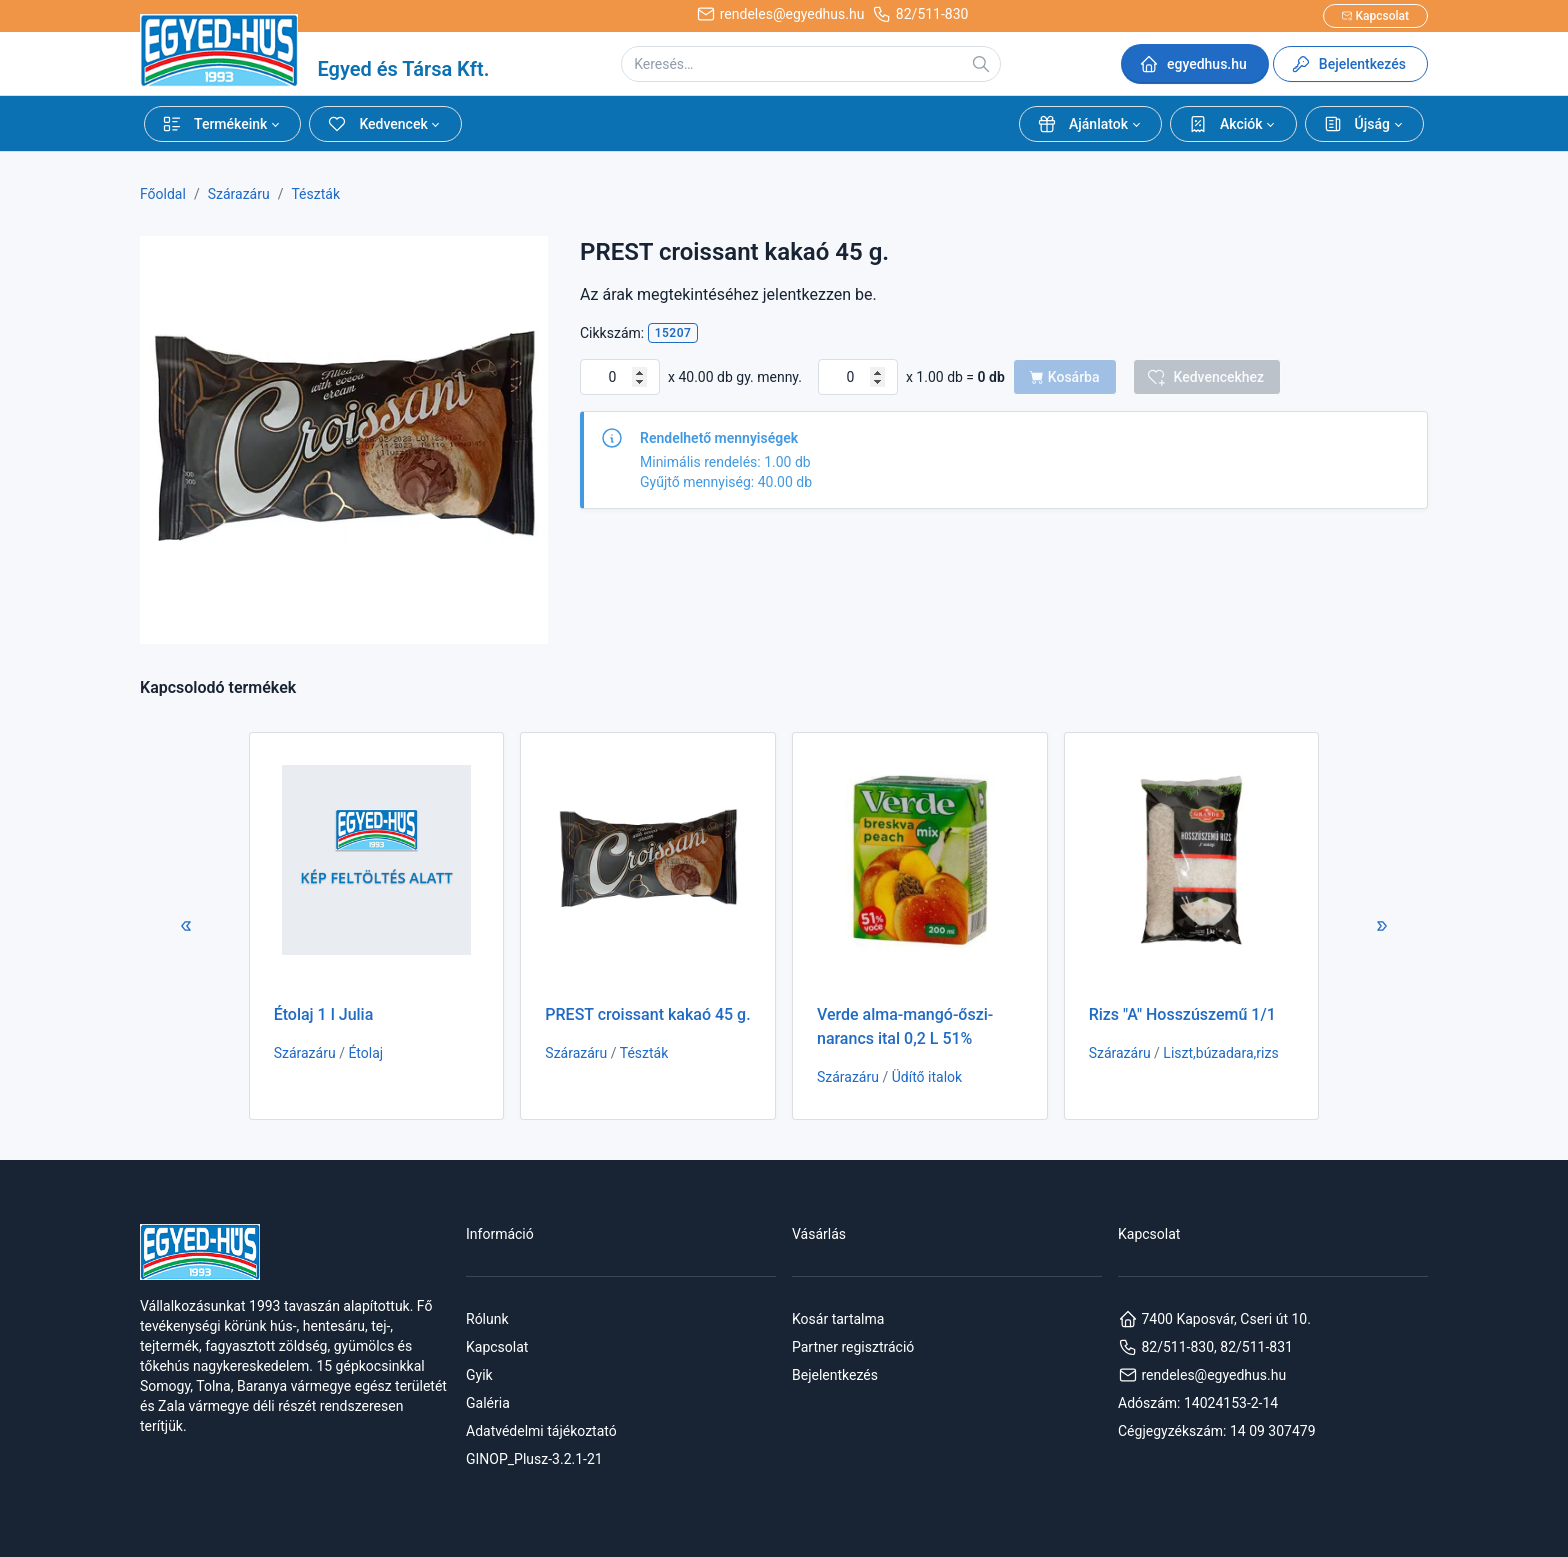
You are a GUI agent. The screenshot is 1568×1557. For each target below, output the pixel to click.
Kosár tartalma (838, 1319)
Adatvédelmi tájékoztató (541, 1431)
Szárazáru (239, 194)
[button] (222, 124)
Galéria (488, 1403)
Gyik (479, 1375)
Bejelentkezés (835, 1375)
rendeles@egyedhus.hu (1202, 1375)
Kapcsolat (497, 1347)
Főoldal (163, 194)
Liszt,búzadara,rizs (1220, 1053)
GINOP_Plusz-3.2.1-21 (534, 1459)
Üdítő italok (927, 1077)
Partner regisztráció (853, 1347)
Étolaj (365, 1053)
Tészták (315, 194)
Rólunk (487, 1319)
